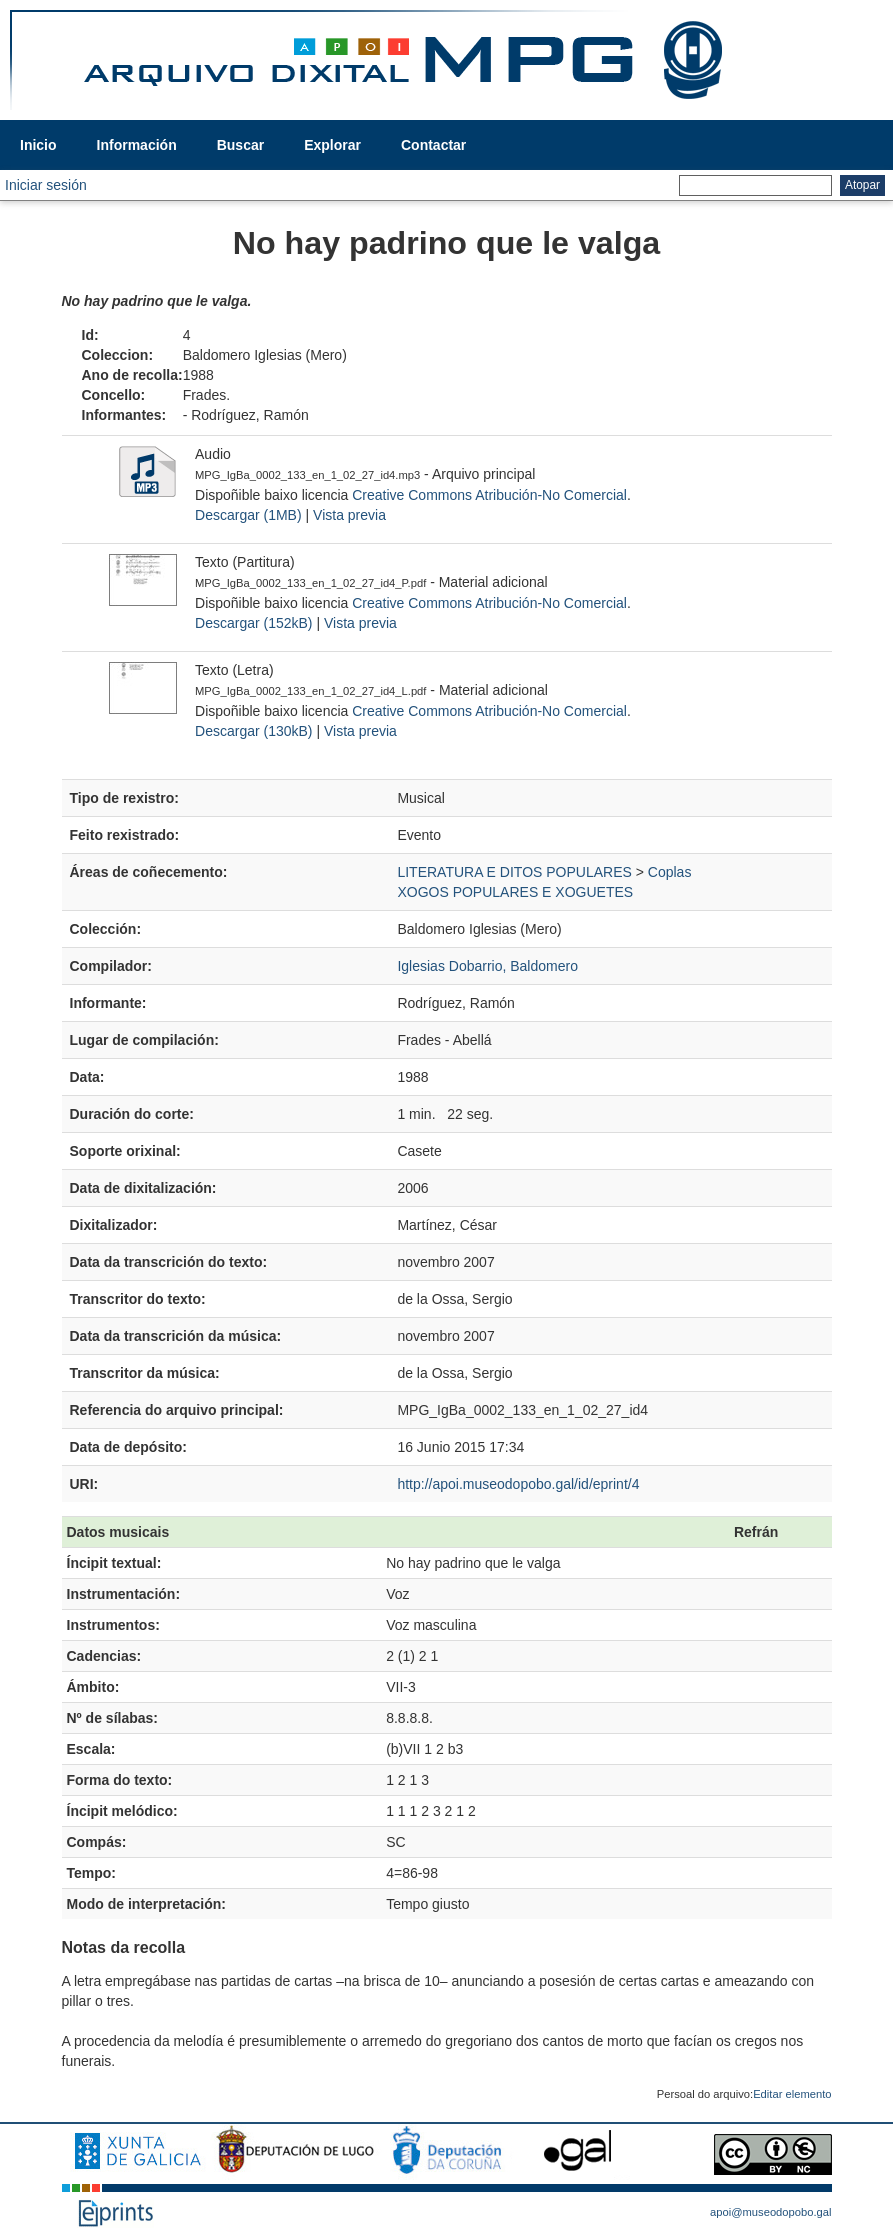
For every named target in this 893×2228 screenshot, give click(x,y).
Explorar (332, 145)
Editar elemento (792, 2094)
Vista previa (349, 515)
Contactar (433, 145)
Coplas (670, 872)
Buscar (240, 145)
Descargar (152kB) (254, 623)
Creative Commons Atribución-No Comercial (489, 495)
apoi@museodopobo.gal (770, 2212)
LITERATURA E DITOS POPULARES (514, 872)
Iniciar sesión (46, 185)
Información (137, 145)
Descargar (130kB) (254, 731)
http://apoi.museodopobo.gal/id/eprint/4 (518, 1484)
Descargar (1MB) (248, 515)
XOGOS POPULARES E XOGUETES (515, 892)
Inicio (38, 145)
